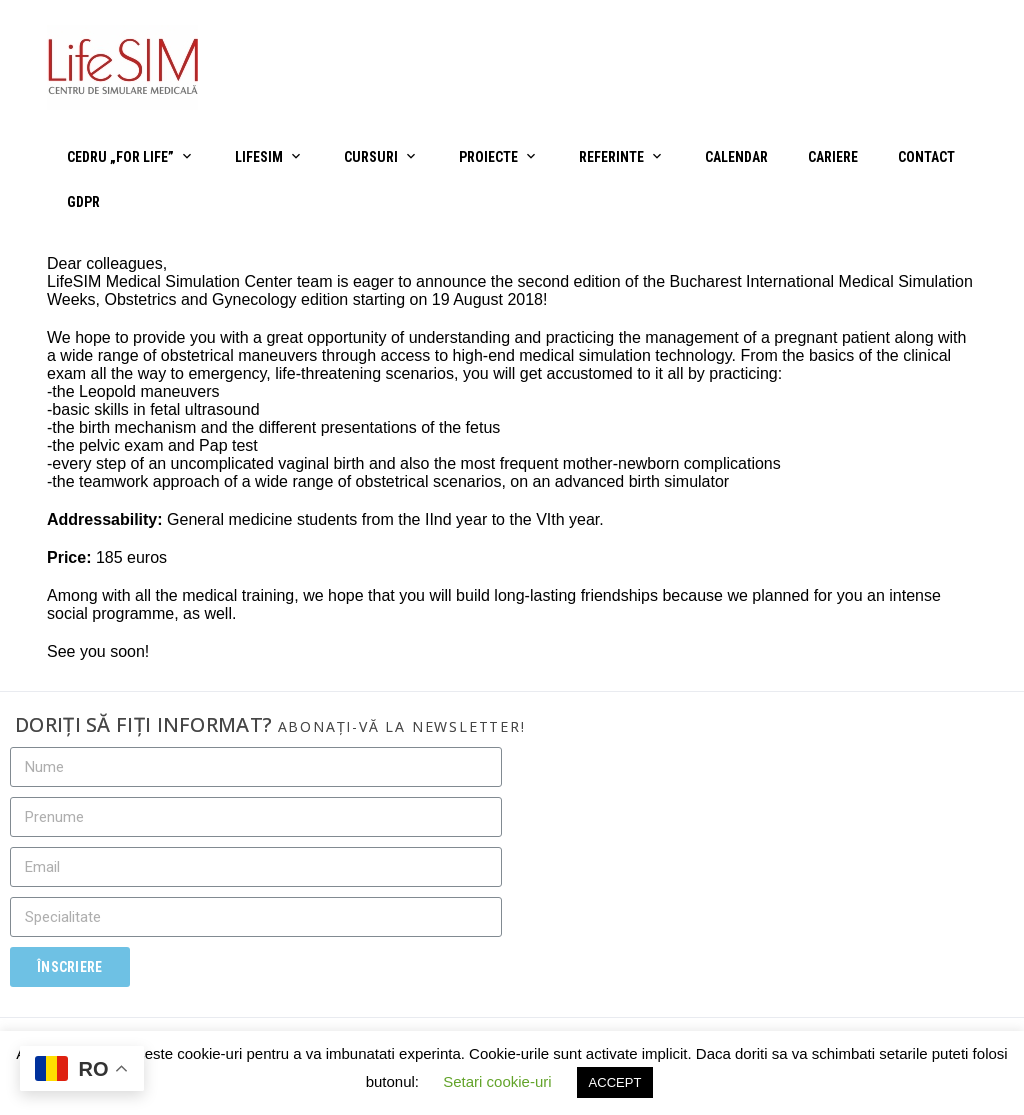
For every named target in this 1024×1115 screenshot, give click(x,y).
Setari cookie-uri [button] (497, 1081)
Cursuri (371, 157)
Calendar (736, 157)
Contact (926, 157)
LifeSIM (259, 157)
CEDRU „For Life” (120, 157)
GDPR (83, 202)
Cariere (833, 157)
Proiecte (488, 157)
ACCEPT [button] (615, 1082)
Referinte (611, 157)
